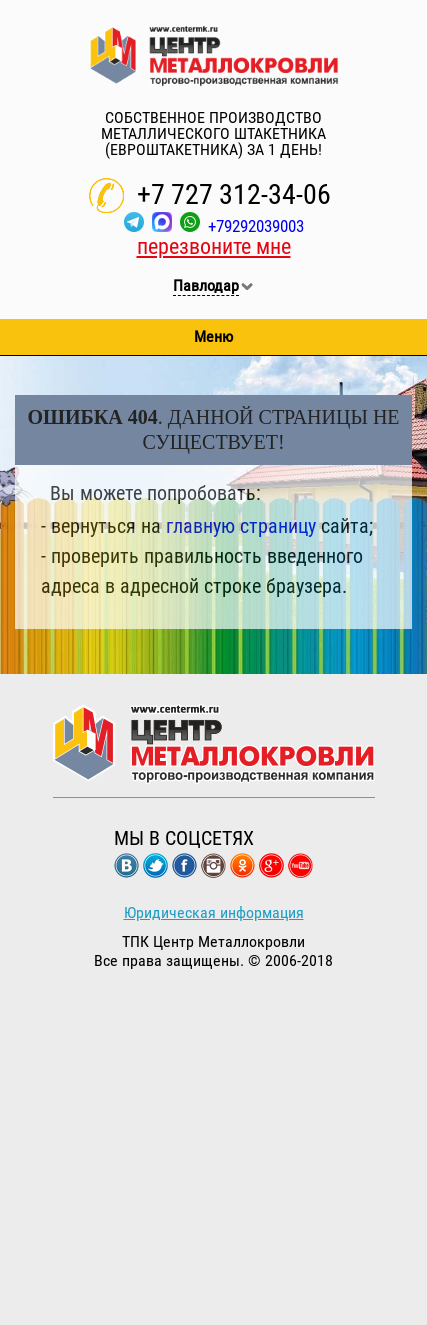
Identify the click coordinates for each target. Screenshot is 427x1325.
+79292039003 (256, 226)
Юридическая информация (214, 912)
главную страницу (241, 526)
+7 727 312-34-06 (234, 194)
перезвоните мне (214, 246)
